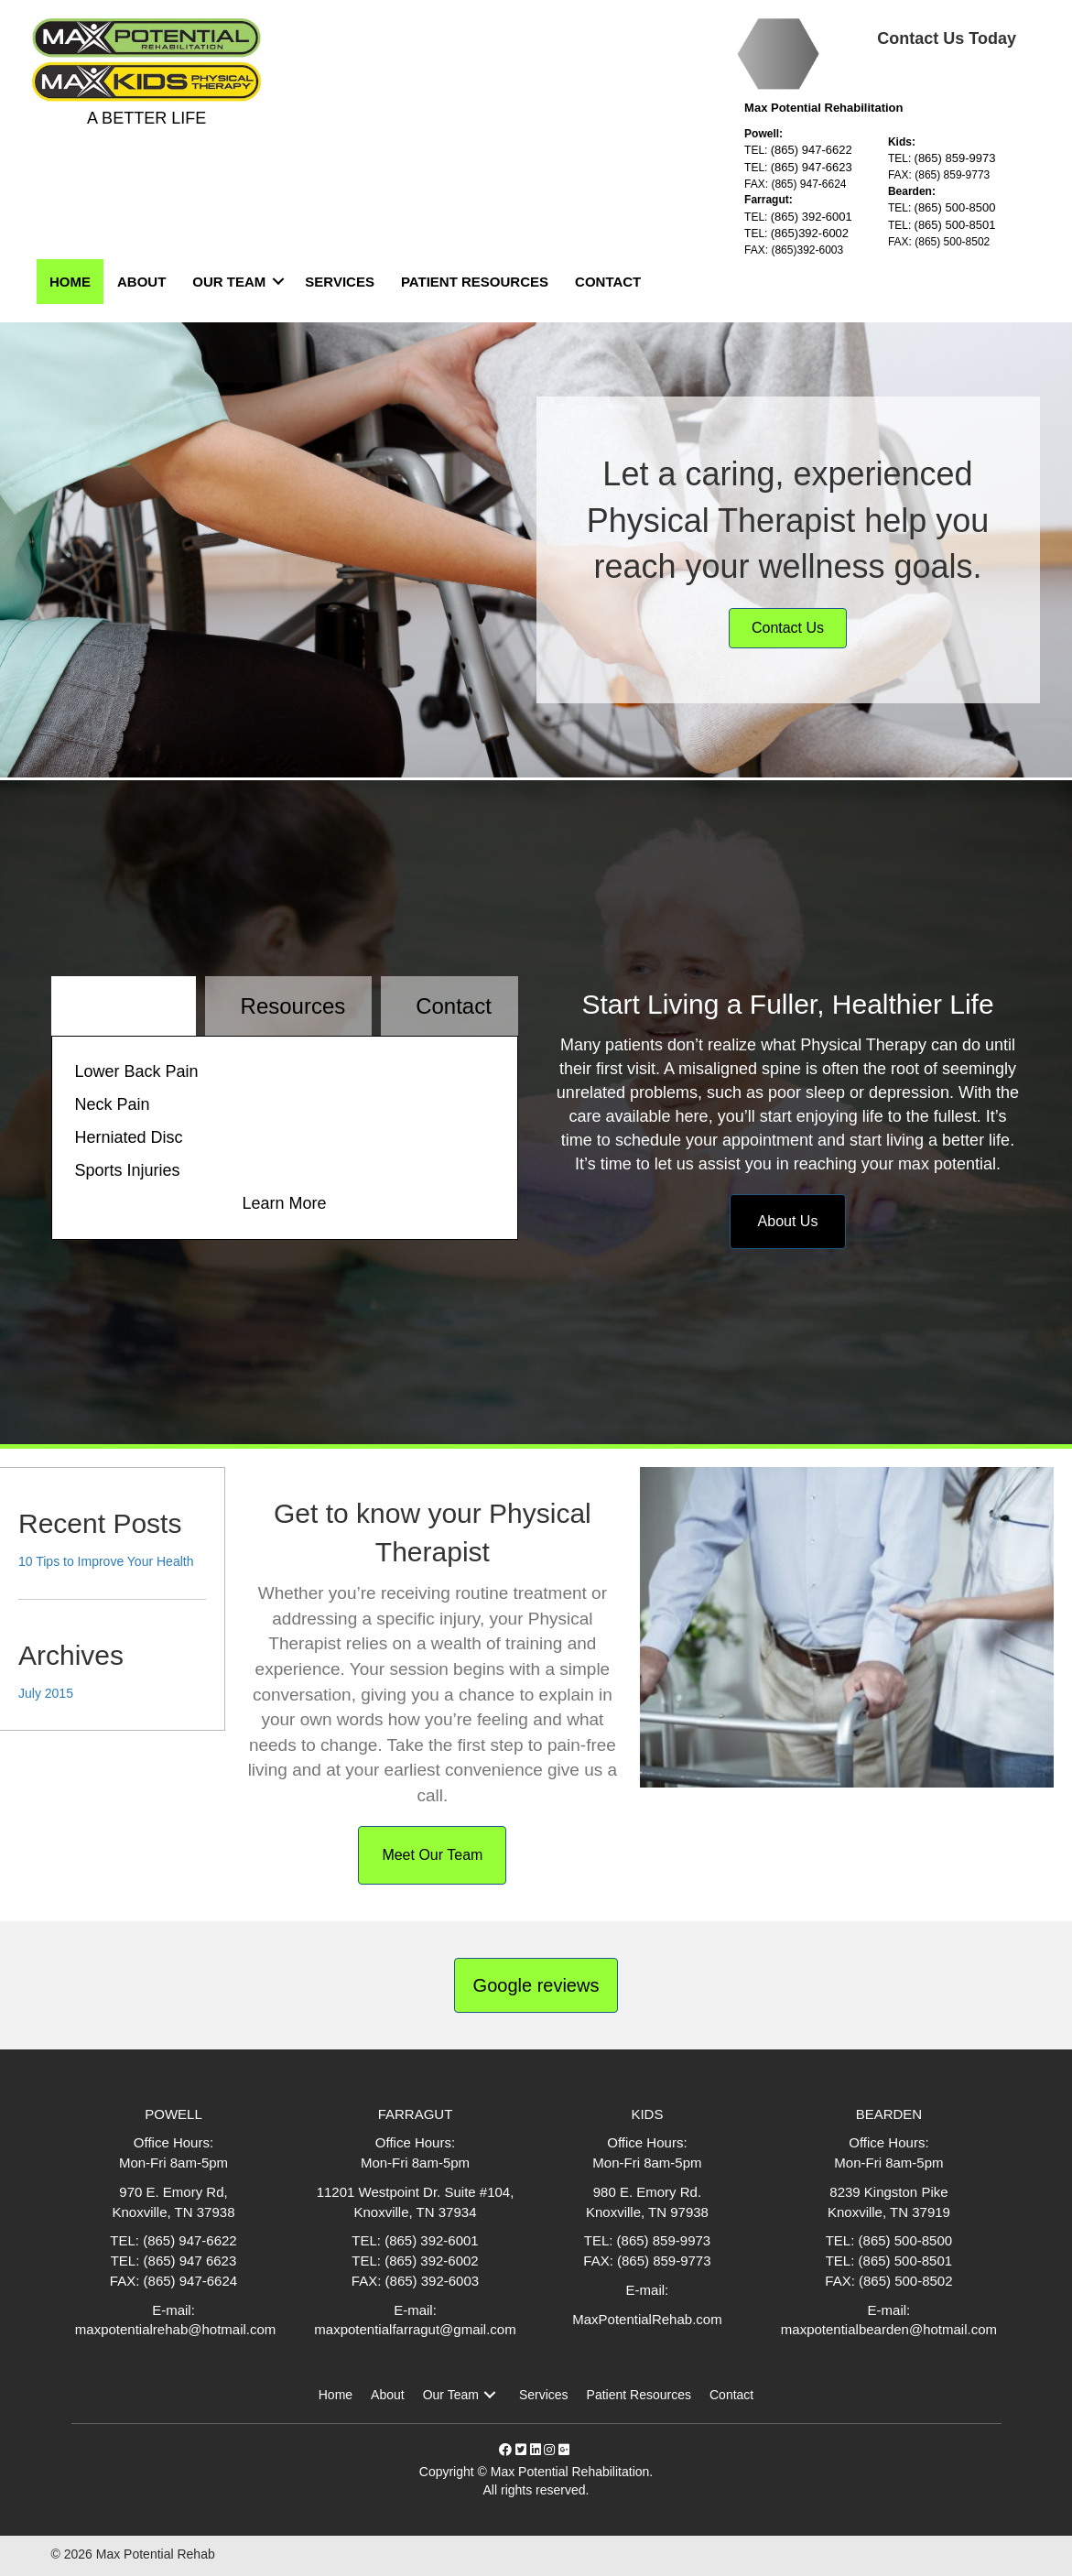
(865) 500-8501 (955, 225)
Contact (608, 281)
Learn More (284, 1203)
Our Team (228, 281)
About (141, 281)
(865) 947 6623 (190, 2260)
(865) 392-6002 (431, 2260)
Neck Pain (112, 1104)
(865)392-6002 (810, 233)
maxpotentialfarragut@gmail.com (414, 2329)
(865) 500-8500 (955, 207)
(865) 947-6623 (811, 167)
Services (339, 281)
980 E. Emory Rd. (647, 2192)
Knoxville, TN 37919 (889, 2212)
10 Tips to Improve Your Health (105, 1561)
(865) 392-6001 (811, 216)
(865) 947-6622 (811, 150)
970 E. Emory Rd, (173, 2192)
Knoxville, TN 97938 (647, 2212)
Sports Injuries (127, 1170)
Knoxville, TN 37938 (174, 2212)
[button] (490, 2395)
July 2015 (45, 1693)
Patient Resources (474, 281)
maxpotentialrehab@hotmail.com (173, 2329)
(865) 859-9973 (955, 158)
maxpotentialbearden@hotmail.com (889, 2329)
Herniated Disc (129, 1137)
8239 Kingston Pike (888, 2192)
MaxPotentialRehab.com (646, 2319)
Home (70, 281)
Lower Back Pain (137, 1071)
